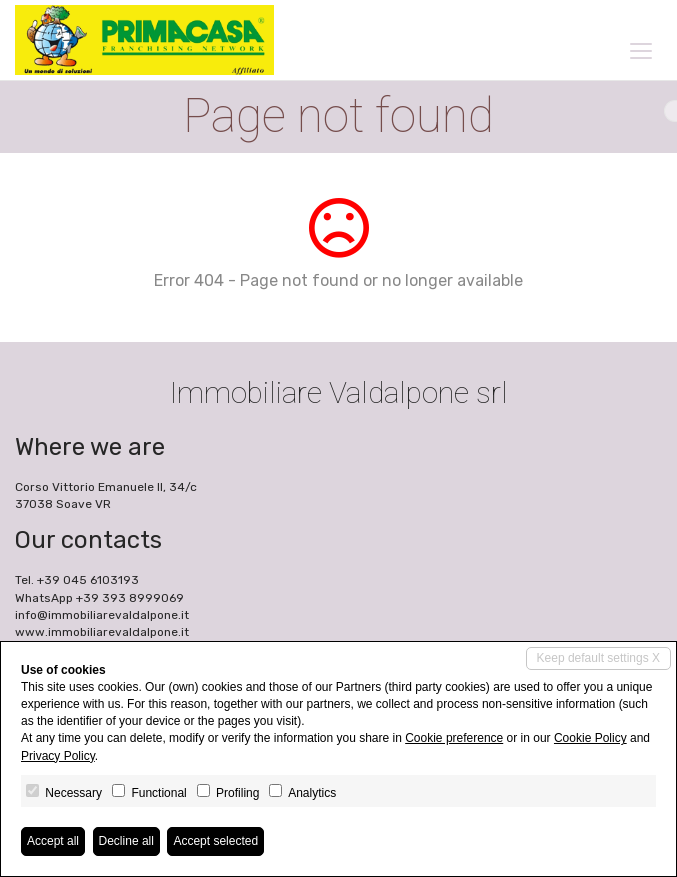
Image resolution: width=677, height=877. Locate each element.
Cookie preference (454, 738)
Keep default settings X (598, 658)
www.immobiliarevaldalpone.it (102, 632)
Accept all (53, 841)
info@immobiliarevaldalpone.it (102, 615)
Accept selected (215, 841)
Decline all (126, 841)
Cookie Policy (590, 738)
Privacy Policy (58, 756)
